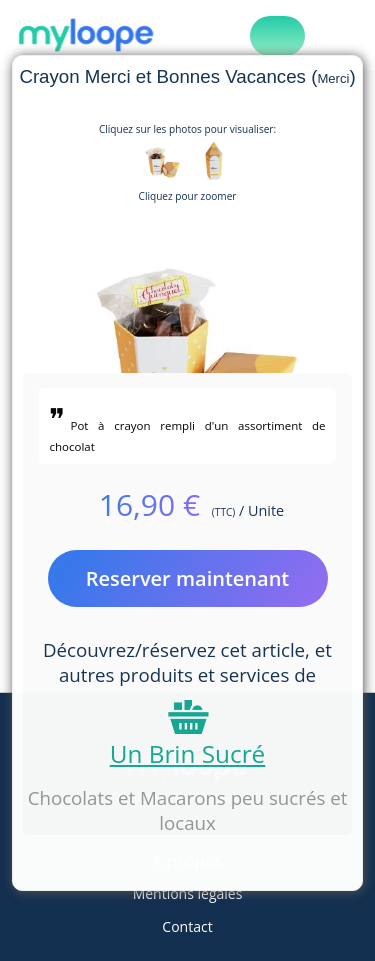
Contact (187, 926)
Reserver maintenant (188, 578)
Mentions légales (188, 893)
